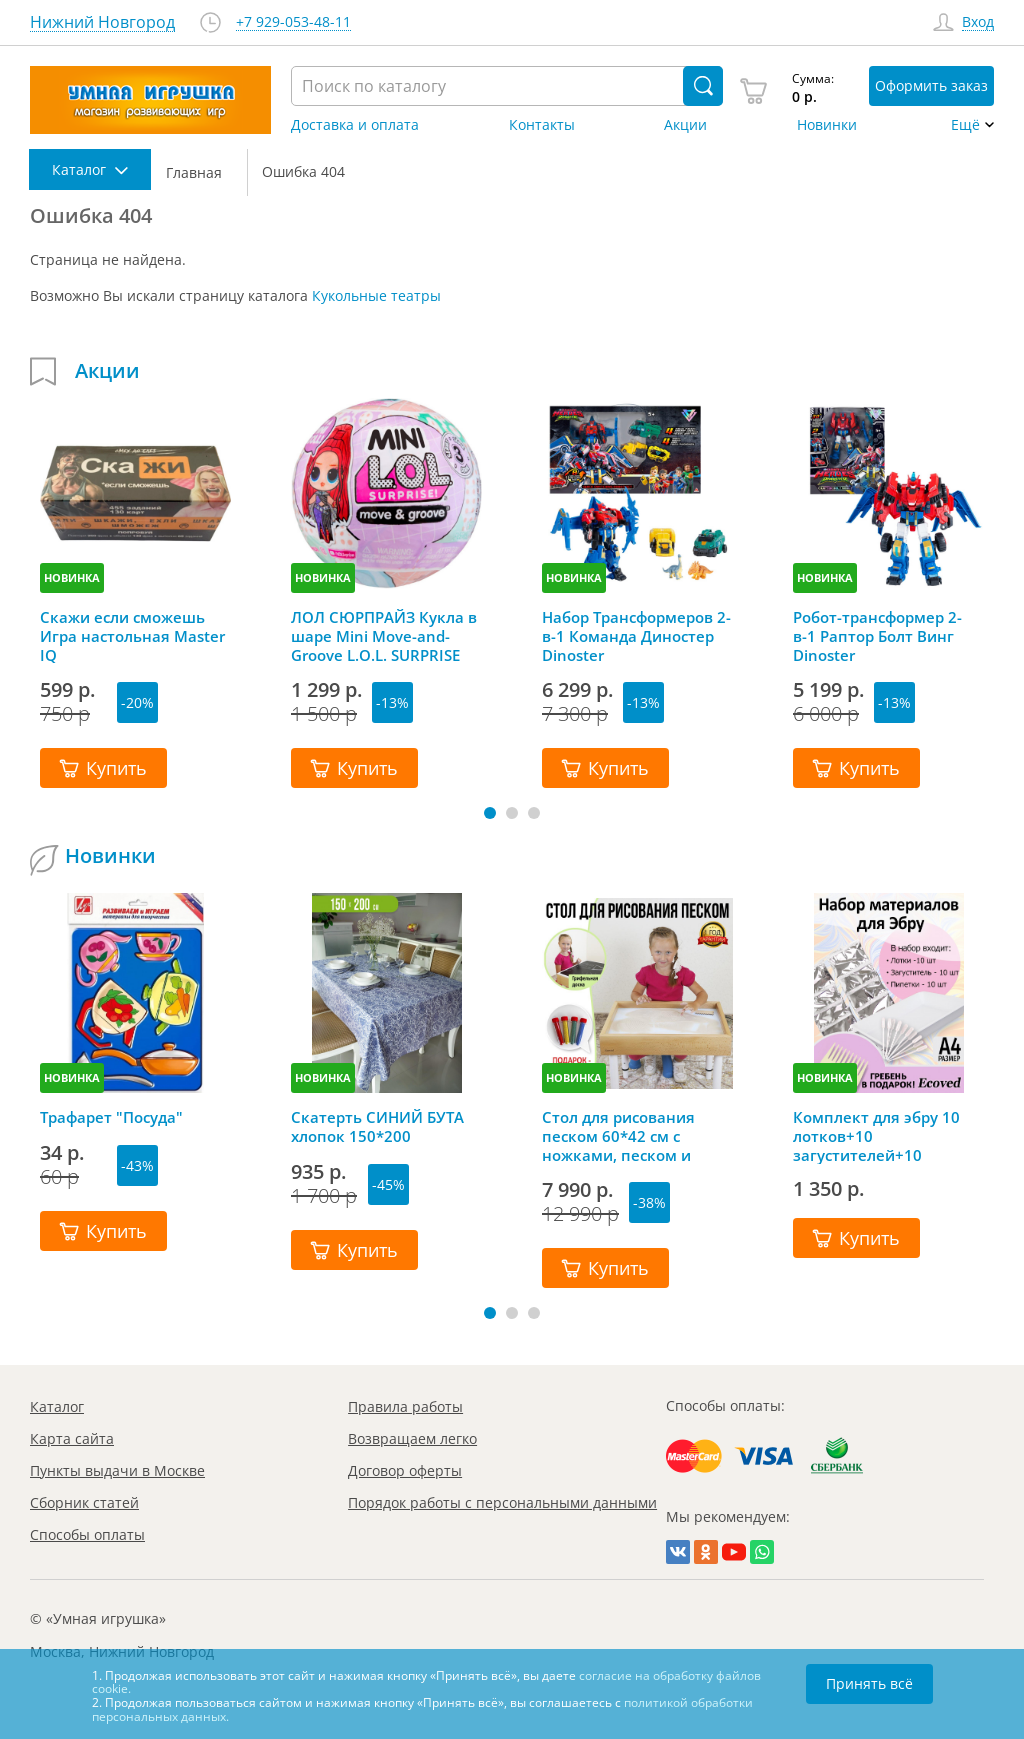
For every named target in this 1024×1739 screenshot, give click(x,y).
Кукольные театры (376, 295)
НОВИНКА (72, 577)
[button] (490, 813)
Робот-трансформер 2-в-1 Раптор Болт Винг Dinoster (877, 636)
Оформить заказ (931, 85)
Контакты (542, 125)
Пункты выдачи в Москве (117, 1470)
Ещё (965, 125)
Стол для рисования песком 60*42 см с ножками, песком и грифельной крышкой (626, 1136)
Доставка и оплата (355, 125)
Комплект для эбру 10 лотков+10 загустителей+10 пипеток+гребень (876, 1136)
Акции (685, 125)
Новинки (827, 125)
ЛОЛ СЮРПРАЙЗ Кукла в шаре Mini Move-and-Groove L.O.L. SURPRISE (384, 636)
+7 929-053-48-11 (293, 22)
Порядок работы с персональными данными (502, 1502)
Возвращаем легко (412, 1438)
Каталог (57, 1406)
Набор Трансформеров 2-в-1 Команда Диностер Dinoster (636, 636)
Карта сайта (72, 1438)
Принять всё (869, 1683)
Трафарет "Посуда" (111, 1117)
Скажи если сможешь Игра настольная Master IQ (132, 636)
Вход (978, 22)
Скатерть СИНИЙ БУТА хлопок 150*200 (377, 1127)
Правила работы (405, 1406)
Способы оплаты (87, 1534)
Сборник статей (84, 1502)
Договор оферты (405, 1470)
